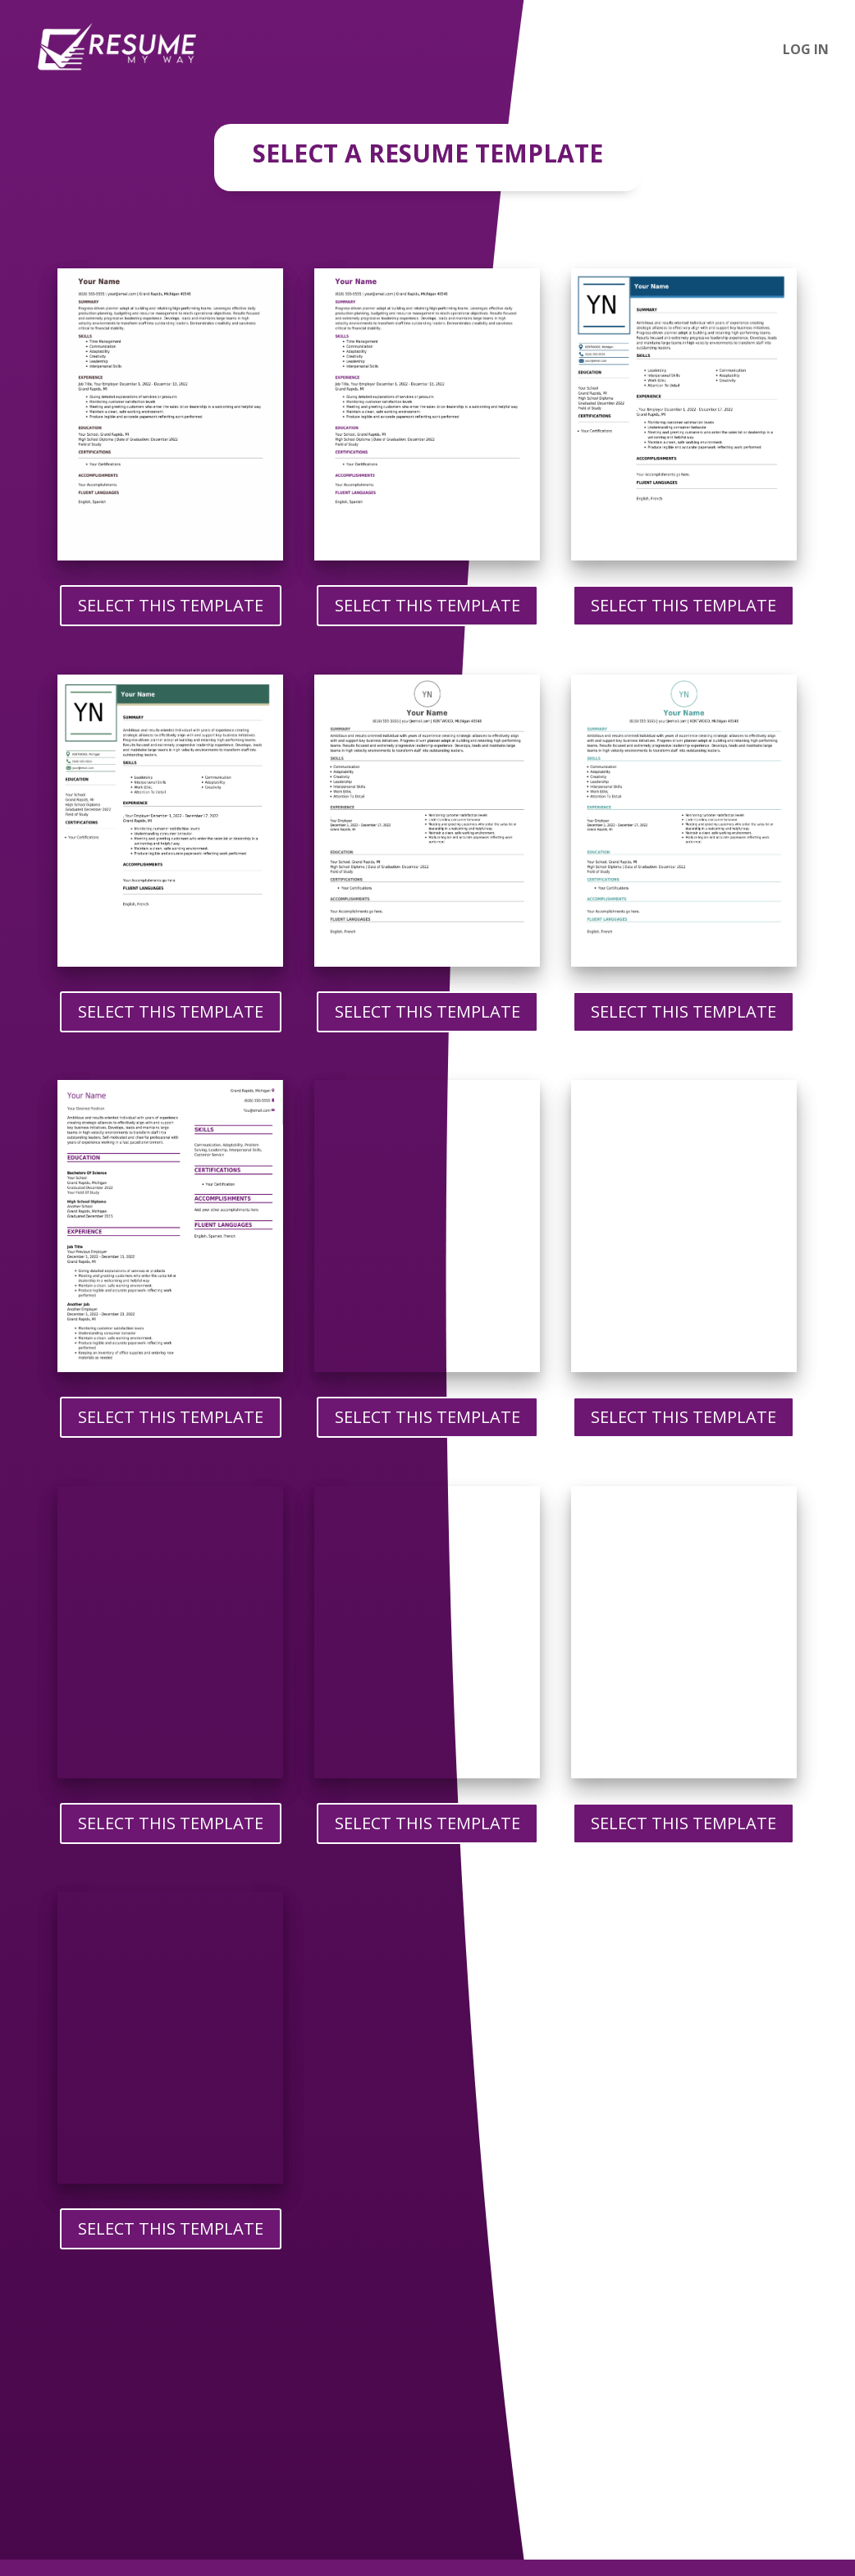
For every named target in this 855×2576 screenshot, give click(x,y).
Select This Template (170, 605)
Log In (806, 50)
